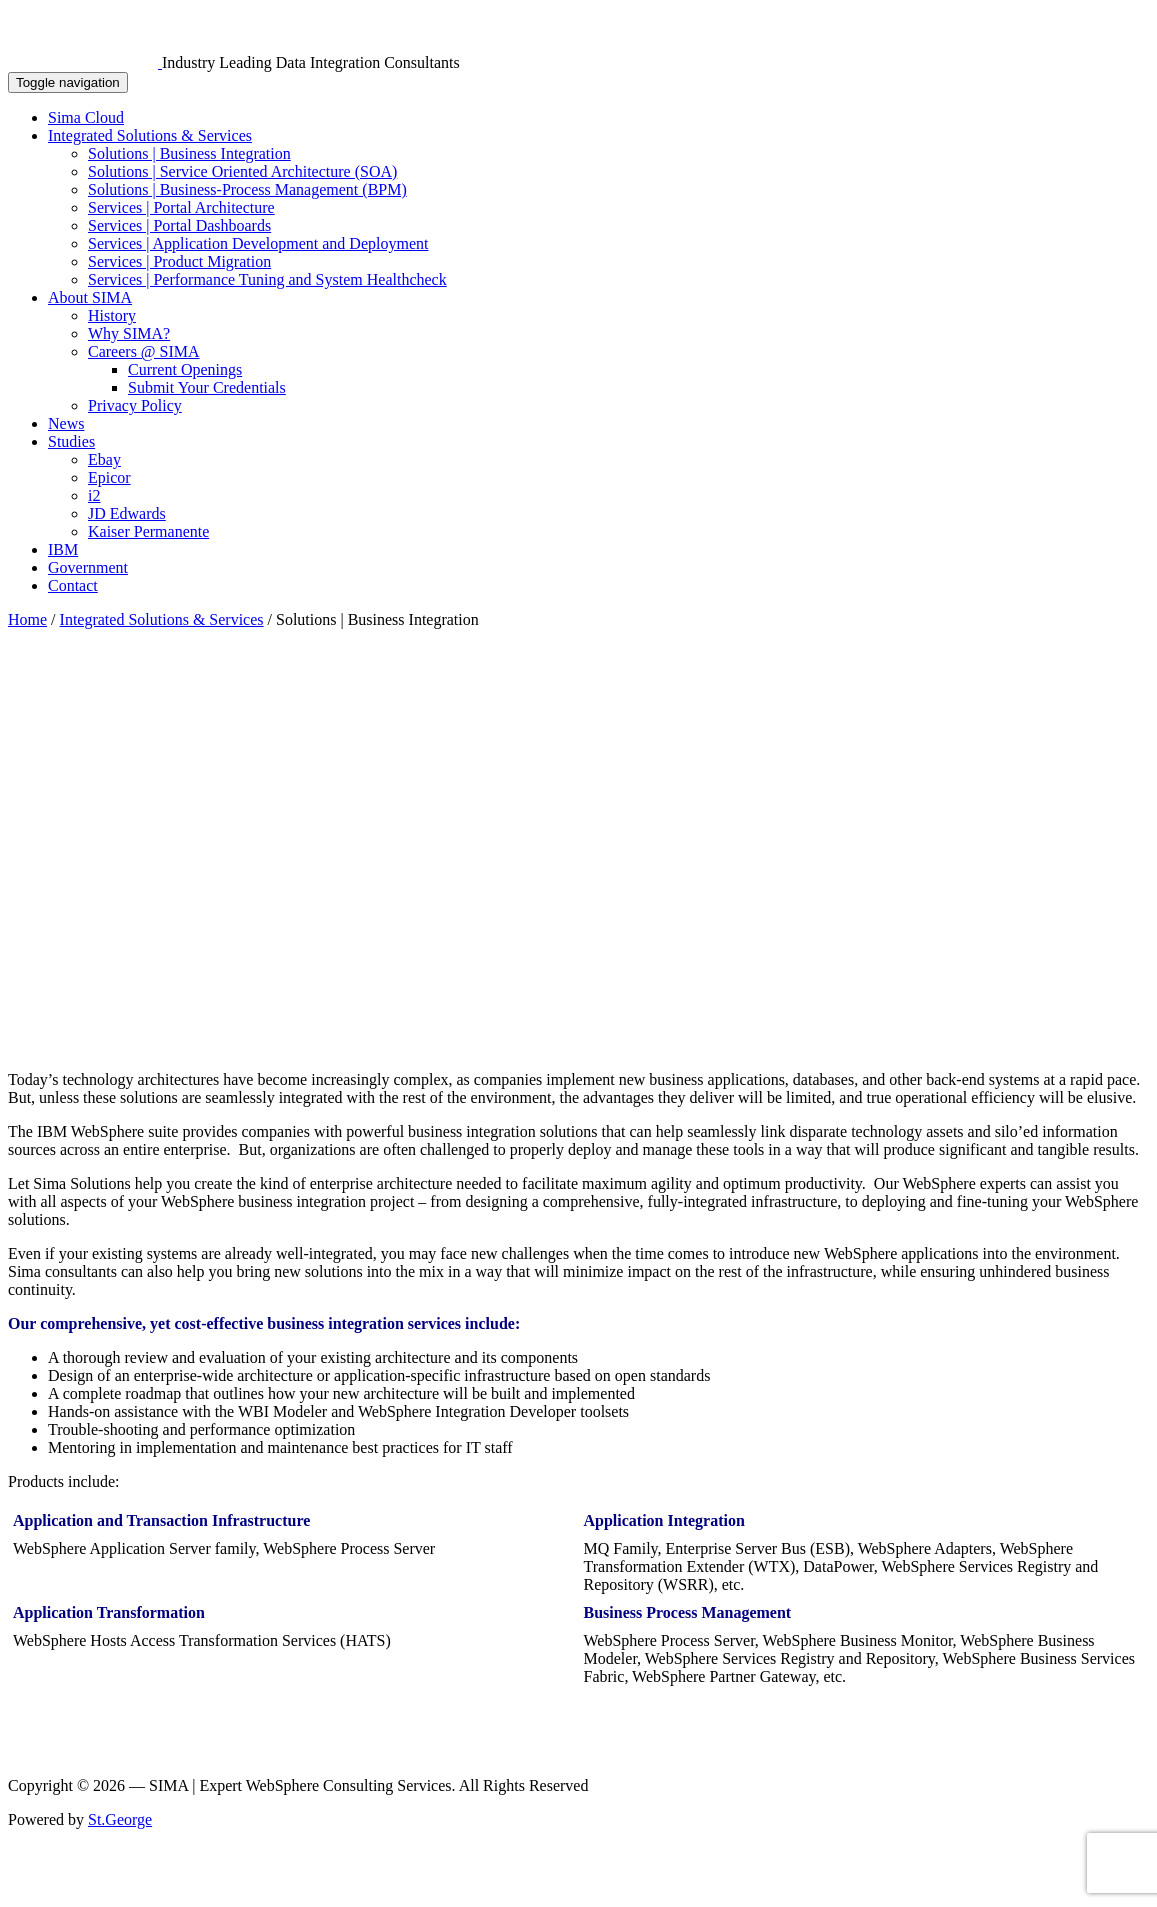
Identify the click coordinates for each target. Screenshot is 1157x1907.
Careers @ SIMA (144, 351)
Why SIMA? (129, 333)
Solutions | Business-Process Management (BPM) (247, 189)
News (66, 423)
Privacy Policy (135, 405)
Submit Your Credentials (207, 387)
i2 (94, 495)
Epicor (109, 477)
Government (88, 567)
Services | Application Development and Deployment (258, 243)
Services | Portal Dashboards (179, 225)
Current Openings (185, 369)
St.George (120, 1819)
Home (27, 619)
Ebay (104, 459)
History (112, 315)
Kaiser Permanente (148, 531)
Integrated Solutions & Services (150, 135)
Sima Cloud (86, 117)
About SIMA (90, 297)
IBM (63, 549)
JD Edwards (127, 513)
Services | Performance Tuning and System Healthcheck (267, 279)
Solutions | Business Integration (189, 153)
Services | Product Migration (179, 261)
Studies (71, 441)
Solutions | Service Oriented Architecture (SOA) (242, 171)
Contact (73, 585)
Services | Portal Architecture (181, 207)
